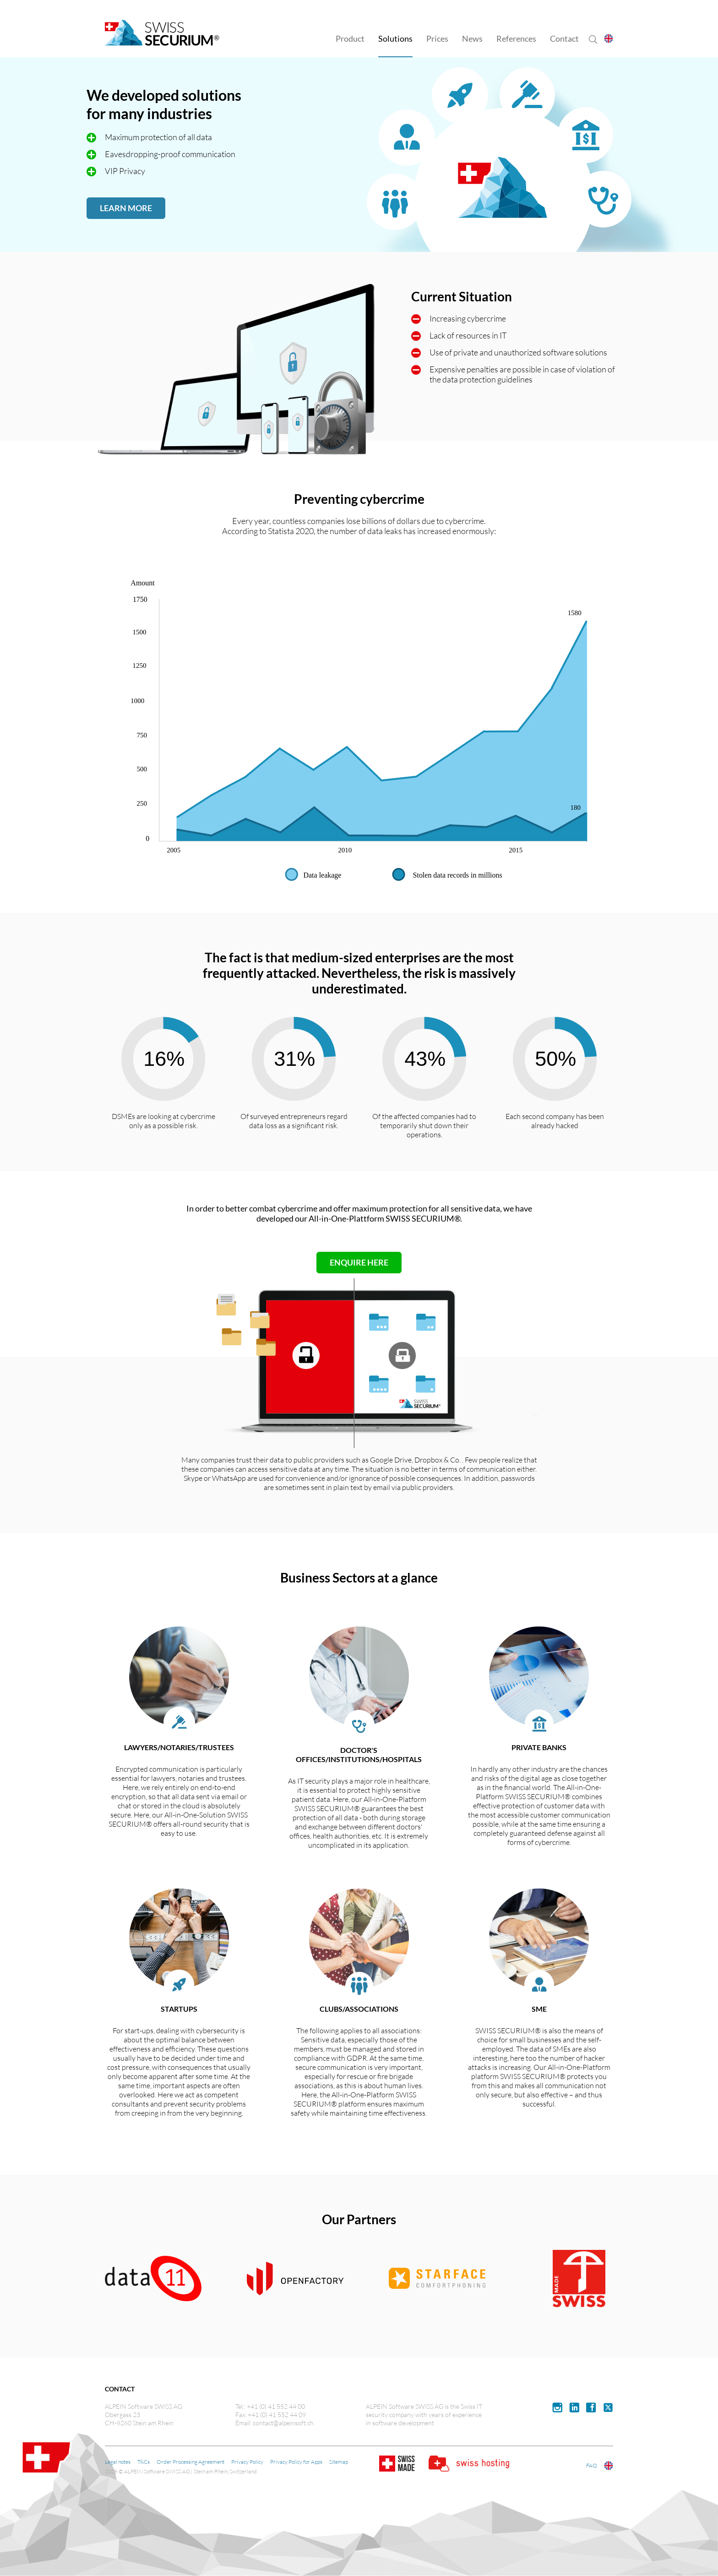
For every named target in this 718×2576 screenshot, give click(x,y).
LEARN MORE (126, 208)
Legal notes (118, 2461)
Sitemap (338, 2461)
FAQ (591, 2465)
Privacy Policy (247, 2461)
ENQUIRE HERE (359, 1262)
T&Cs (143, 2461)
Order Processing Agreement (190, 2461)
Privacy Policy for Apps (296, 2461)
